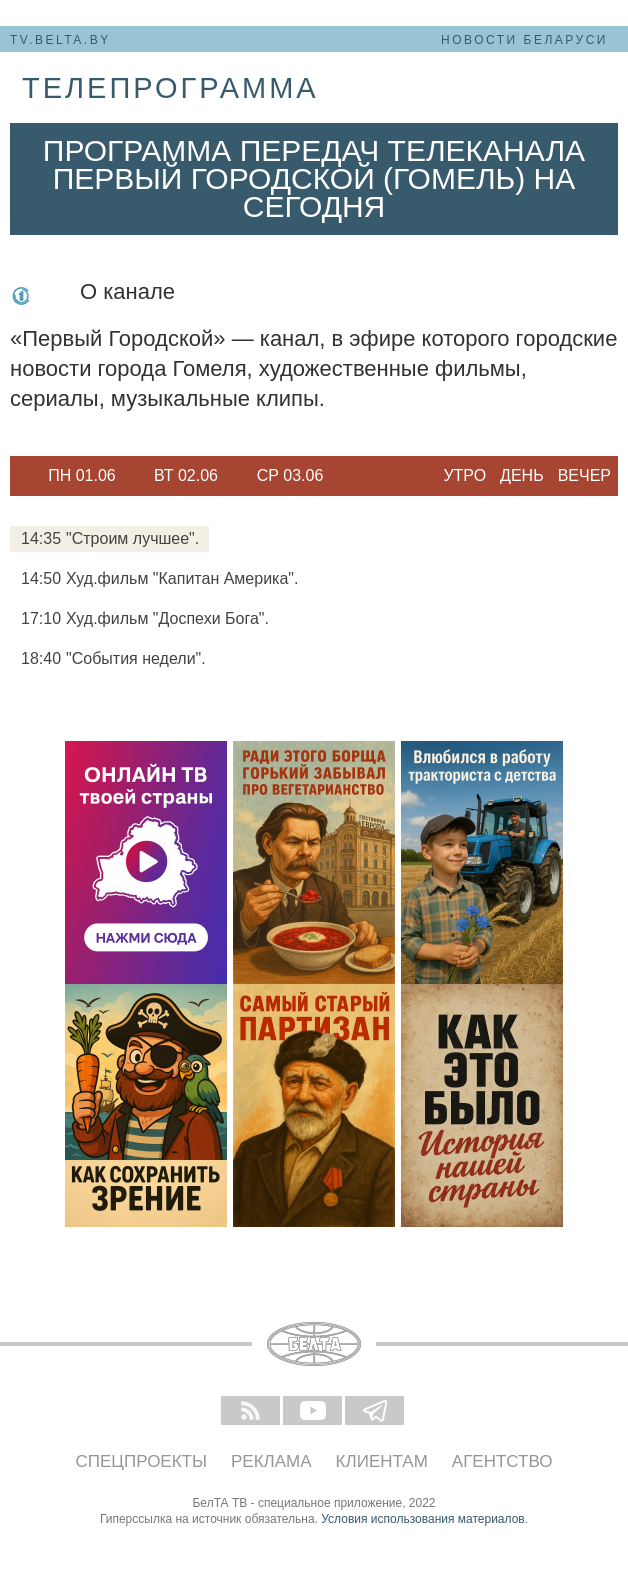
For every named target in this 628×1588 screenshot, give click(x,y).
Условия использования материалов (422, 1519)
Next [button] (350, 476)
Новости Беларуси (524, 40)
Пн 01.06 (82, 475)
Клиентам (382, 1461)
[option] (82, 476)
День (522, 475)
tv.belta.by (60, 40)
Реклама (271, 1461)
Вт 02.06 (186, 475)
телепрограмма (170, 88)
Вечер (584, 475)
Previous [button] (20, 476)
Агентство (502, 1461)
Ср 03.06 (290, 475)
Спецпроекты (142, 1461)
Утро (464, 475)
